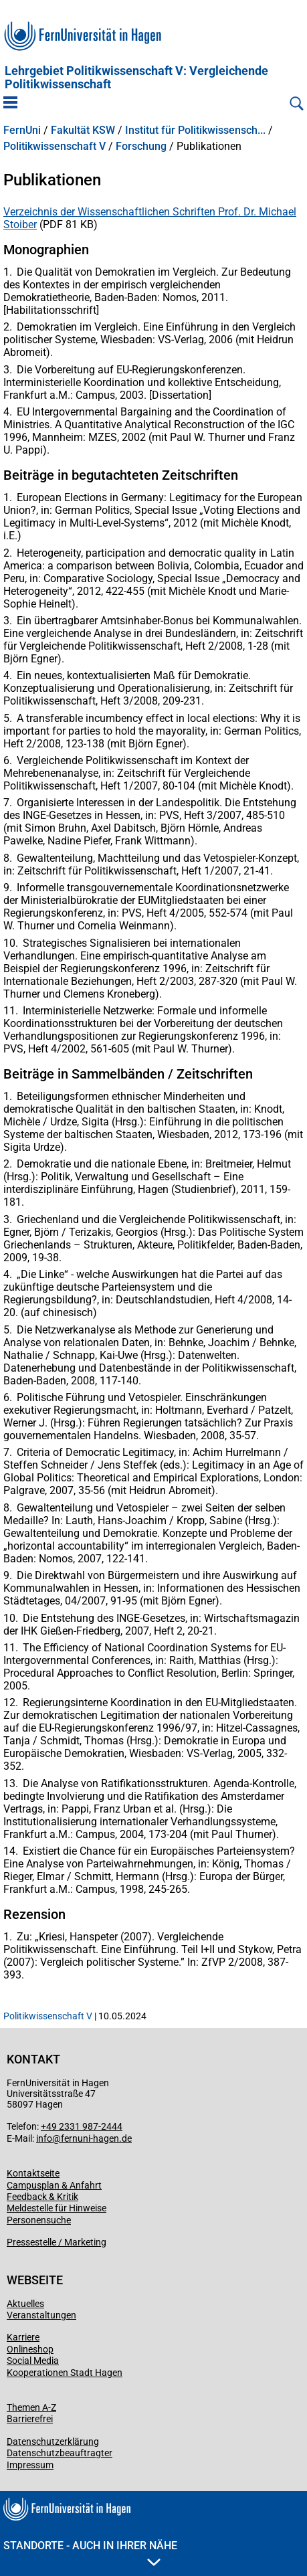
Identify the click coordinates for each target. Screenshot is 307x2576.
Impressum (30, 2465)
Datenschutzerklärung (53, 2441)
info (44, 2138)
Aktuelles (25, 2303)
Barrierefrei (30, 2418)
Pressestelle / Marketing (56, 2242)
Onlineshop (30, 2349)
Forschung (141, 147)
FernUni (22, 130)
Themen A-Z (31, 2407)
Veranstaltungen (41, 2315)
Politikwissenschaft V (54, 147)
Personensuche (39, 2220)
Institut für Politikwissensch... (195, 130)
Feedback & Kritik (42, 2196)
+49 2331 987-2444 (81, 2126)
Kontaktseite (33, 2173)
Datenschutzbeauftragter (59, 2453)
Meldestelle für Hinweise (56, 2208)
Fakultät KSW (83, 130)
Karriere (23, 2337)
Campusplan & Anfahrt (54, 2185)
